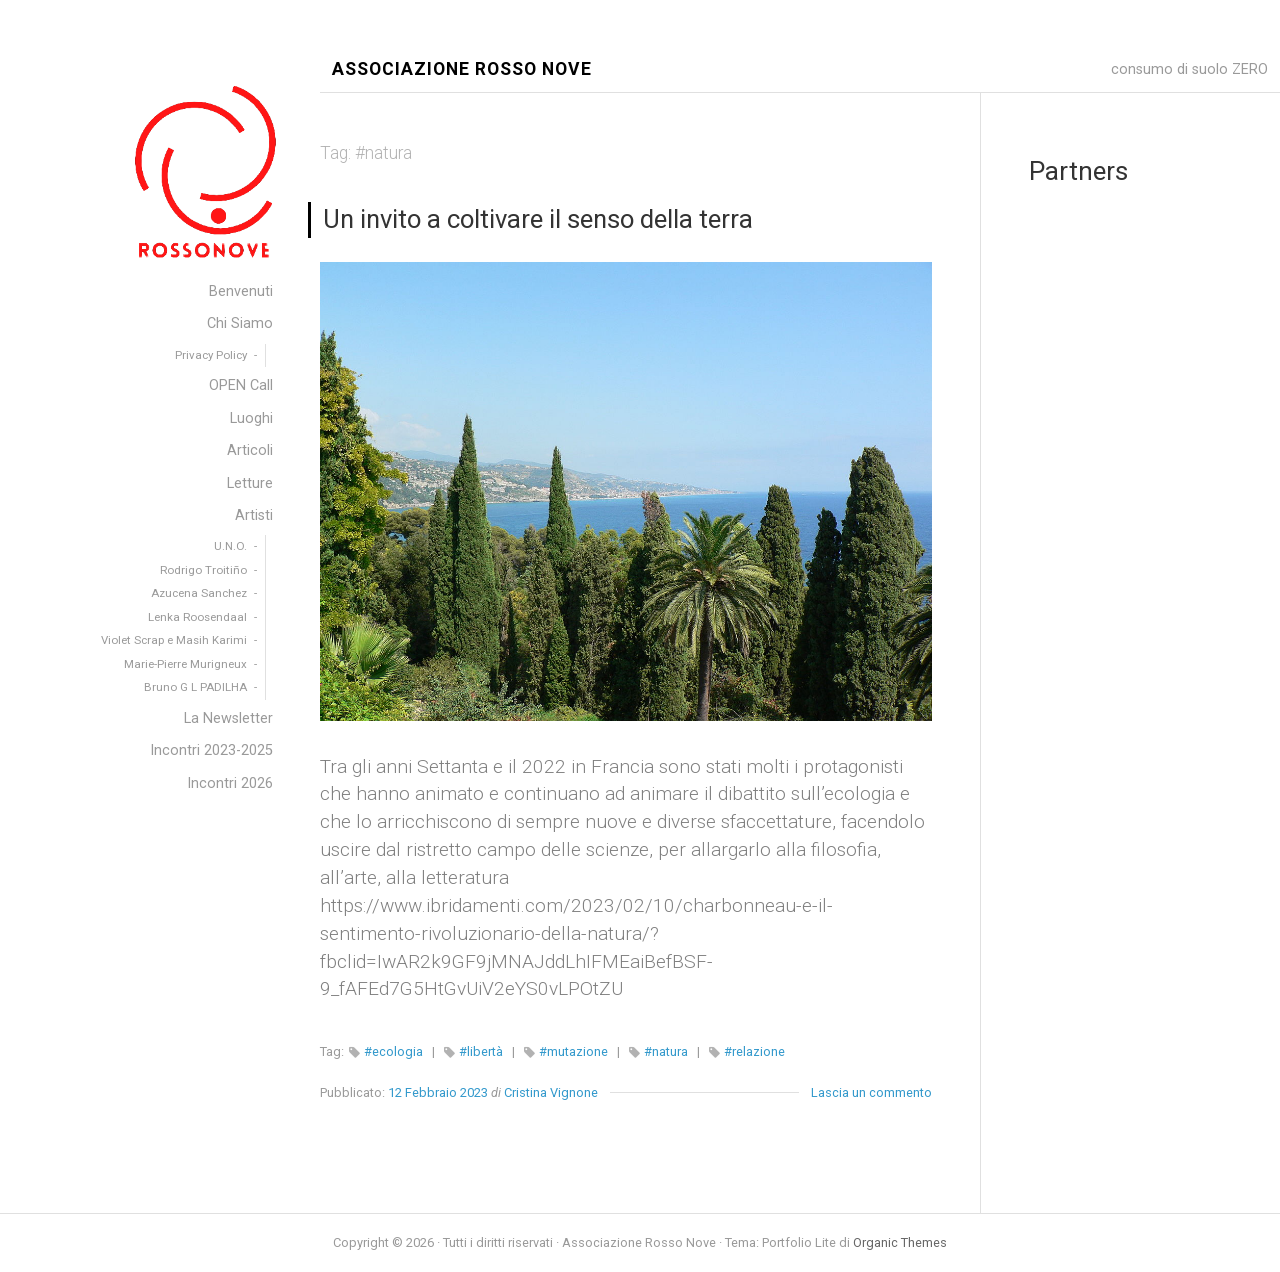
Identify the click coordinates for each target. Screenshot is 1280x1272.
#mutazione (573, 1051)
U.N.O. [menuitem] (230, 546)
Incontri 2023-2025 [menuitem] (211, 750)
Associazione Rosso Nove (462, 69)
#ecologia (393, 1051)
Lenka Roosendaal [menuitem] (197, 617)
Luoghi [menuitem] (251, 418)
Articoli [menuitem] (250, 450)
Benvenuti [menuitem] (241, 291)
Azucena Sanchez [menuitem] (199, 593)
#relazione (754, 1051)
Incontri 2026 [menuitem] (230, 783)
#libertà (481, 1051)
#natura (666, 1051)
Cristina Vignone (551, 1092)
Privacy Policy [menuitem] (211, 355)
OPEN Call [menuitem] (241, 385)
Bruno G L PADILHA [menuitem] (195, 687)
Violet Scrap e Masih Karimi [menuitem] (174, 640)
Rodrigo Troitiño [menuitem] (203, 570)
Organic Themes (900, 1242)
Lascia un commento (871, 1092)
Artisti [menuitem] (254, 515)
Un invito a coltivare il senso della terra (538, 219)
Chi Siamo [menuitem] (240, 323)
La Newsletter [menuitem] (228, 718)
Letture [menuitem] (250, 483)
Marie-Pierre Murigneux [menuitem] (185, 664)
